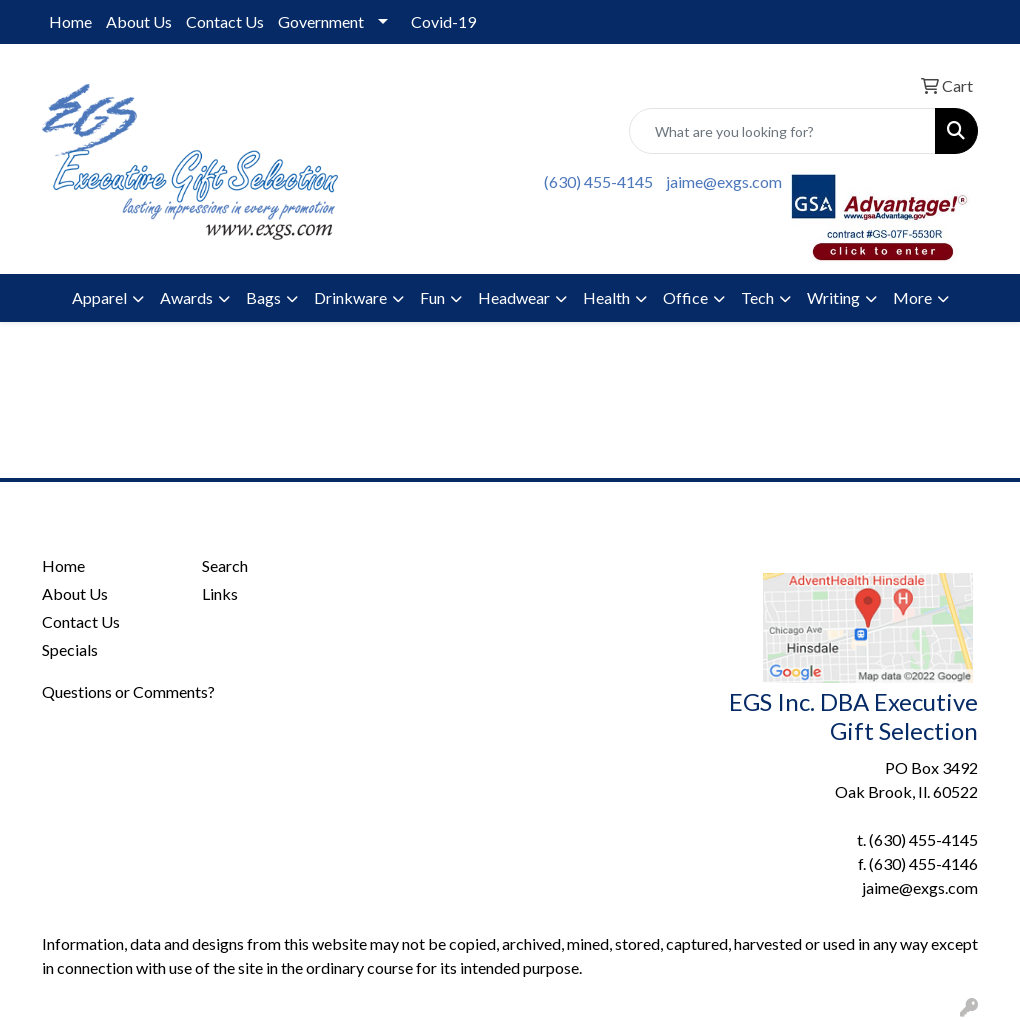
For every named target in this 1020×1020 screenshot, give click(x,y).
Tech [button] (757, 297)
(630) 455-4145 (598, 181)
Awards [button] (186, 297)
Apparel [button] (99, 297)
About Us (139, 21)
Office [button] (685, 297)
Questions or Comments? (128, 691)
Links (220, 593)
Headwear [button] (514, 297)
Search (225, 565)
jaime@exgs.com (724, 181)
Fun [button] (432, 297)
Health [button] (606, 297)
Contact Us (225, 21)
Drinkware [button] (350, 297)
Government (321, 21)
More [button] (912, 297)
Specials (70, 649)
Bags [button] (263, 297)
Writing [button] (833, 297)
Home (70, 21)
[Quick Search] (782, 131)
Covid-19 (443, 21)
